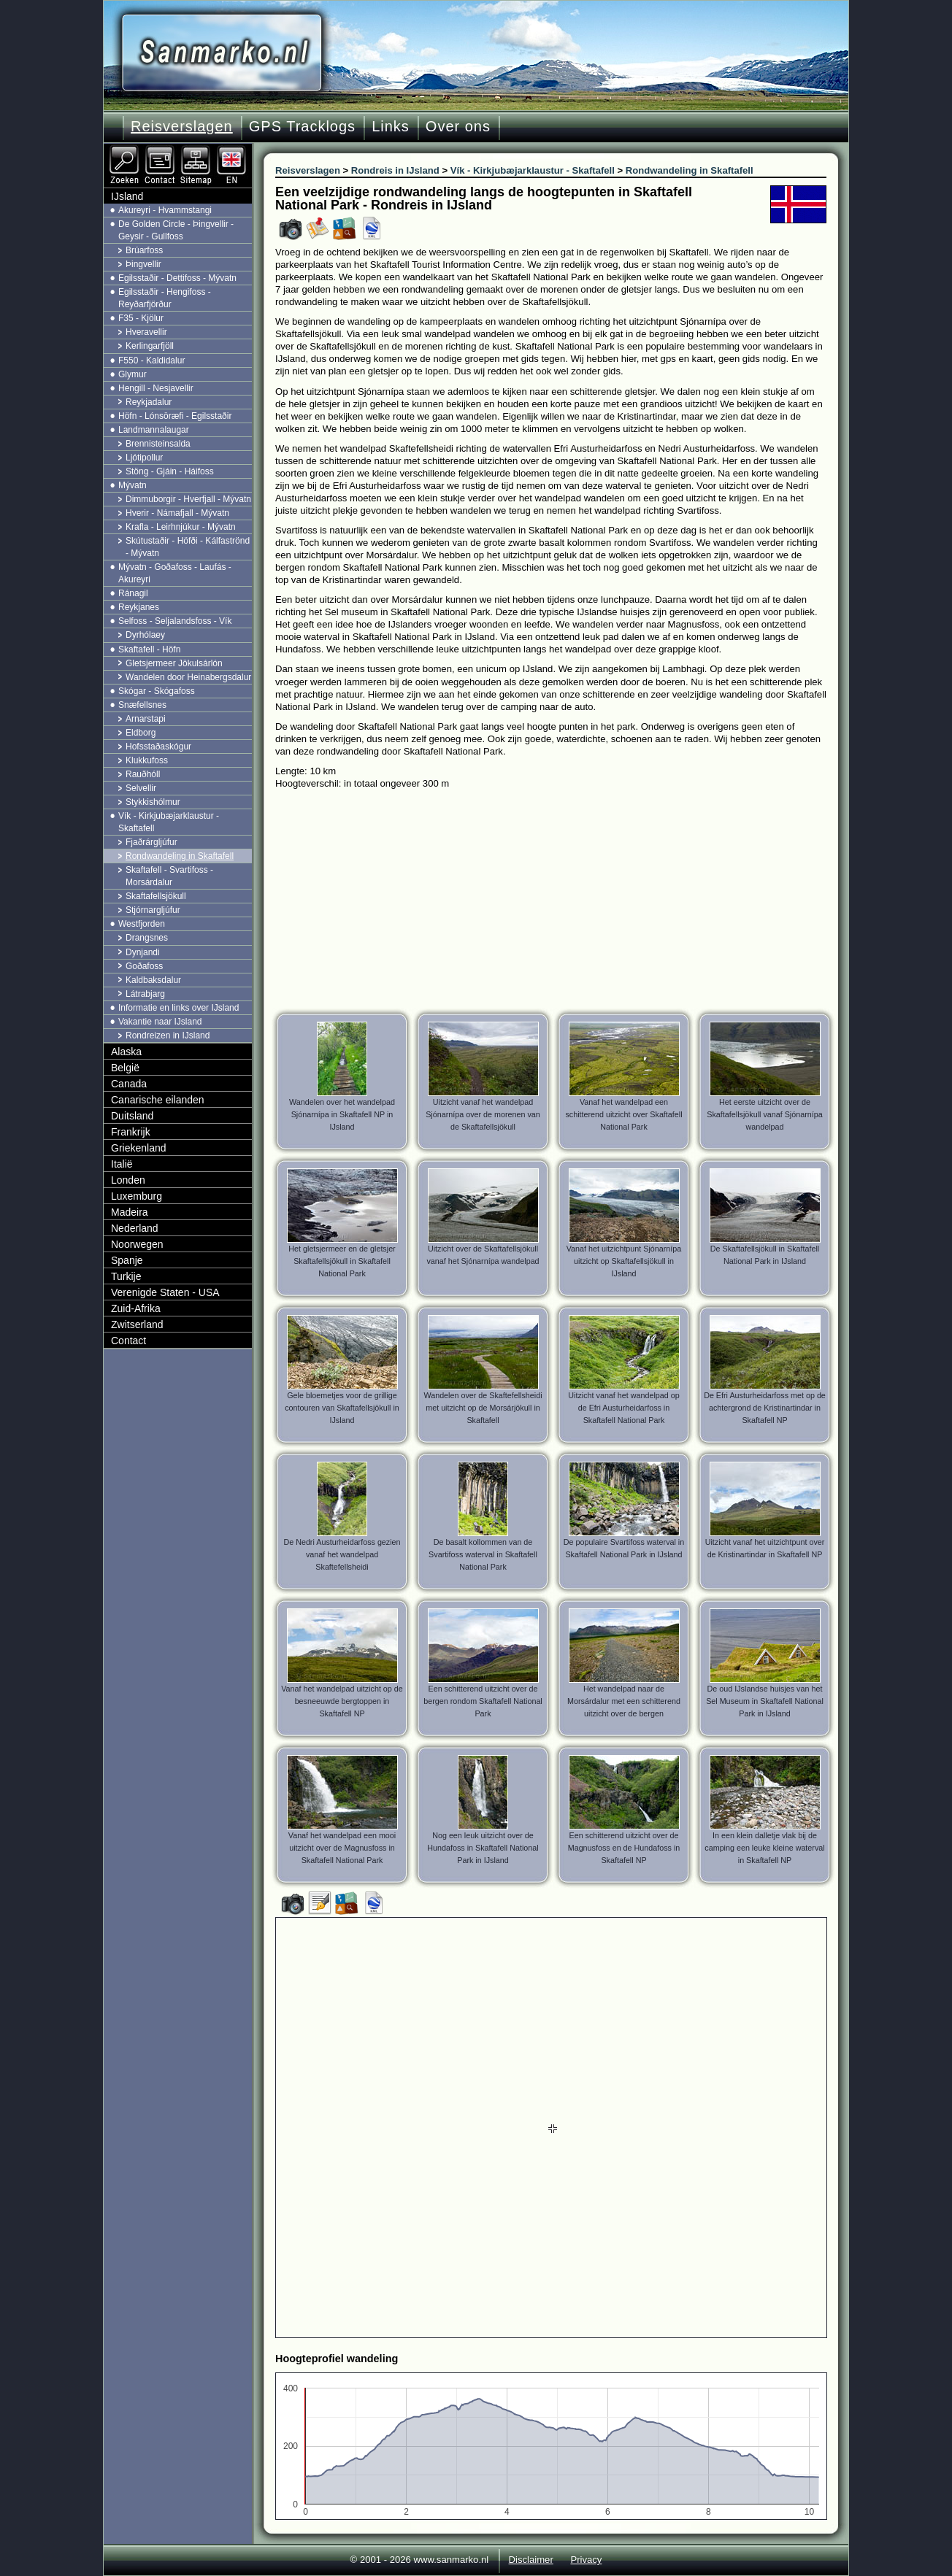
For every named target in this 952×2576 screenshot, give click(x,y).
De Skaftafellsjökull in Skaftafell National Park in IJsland (764, 1254)
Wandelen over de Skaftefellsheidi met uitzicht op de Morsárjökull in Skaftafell (482, 1407)
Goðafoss (144, 966)
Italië (122, 1164)
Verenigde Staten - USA (165, 1292)
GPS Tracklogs (302, 126)
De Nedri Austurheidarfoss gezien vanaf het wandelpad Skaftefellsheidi (341, 1554)
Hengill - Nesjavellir (155, 388)
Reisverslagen (182, 126)
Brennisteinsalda (158, 444)
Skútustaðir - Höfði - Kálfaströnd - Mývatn (188, 547)
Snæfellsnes (142, 705)
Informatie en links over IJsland (178, 1008)
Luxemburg (136, 1196)
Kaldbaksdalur (153, 980)
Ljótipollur (144, 457)
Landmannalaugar (153, 430)
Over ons (458, 126)
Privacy (586, 2559)
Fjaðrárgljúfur (151, 842)
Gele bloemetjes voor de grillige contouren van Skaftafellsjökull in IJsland (342, 1407)
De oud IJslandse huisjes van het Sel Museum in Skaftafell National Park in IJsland (765, 1701)
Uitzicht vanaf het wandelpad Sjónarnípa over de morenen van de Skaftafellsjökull (483, 1114)
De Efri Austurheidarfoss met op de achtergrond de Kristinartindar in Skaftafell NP (765, 1407)
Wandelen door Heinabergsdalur (188, 677)
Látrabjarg (145, 994)
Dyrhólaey (145, 635)
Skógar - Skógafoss (156, 691)
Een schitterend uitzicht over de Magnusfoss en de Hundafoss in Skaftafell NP (624, 1847)
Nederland (134, 1228)
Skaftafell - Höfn (149, 649)
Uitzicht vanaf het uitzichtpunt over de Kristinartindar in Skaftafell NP (765, 1548)
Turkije (126, 1276)
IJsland (127, 196)
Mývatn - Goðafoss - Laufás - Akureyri (174, 573)
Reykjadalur (149, 402)
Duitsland (132, 1116)
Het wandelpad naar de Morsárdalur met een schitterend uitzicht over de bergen (623, 1701)
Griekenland (138, 1148)
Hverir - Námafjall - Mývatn (177, 513)
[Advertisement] (561, 899)
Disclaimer (531, 2559)
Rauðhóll (143, 774)
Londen (128, 1180)
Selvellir (141, 788)
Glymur (132, 374)
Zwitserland (137, 1324)
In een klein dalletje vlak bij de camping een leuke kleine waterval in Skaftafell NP (764, 1847)
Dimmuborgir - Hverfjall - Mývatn (188, 499)
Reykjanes (138, 607)
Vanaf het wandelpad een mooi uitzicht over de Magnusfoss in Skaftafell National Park (342, 1847)
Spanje (127, 1260)
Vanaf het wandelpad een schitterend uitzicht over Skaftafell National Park (623, 1114)
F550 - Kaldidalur (151, 360)
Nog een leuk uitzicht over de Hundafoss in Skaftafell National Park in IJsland (482, 1847)
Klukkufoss (147, 760)
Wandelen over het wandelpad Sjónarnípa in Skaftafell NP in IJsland (342, 1114)
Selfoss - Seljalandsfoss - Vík (174, 621)
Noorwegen (137, 1244)
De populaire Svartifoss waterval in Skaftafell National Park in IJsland (624, 1548)
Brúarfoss (144, 250)
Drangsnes (147, 938)
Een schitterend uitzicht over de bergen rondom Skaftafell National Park (482, 1701)
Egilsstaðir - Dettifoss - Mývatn (177, 278)
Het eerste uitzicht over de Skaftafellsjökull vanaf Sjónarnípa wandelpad (764, 1114)
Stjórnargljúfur (153, 910)
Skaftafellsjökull (156, 896)
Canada (129, 1084)
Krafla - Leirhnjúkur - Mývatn (181, 527)
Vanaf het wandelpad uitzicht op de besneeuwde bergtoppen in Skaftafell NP (342, 1701)
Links (391, 126)
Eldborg (141, 733)
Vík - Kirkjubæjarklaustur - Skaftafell (168, 822)
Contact (128, 1340)
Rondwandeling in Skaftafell (180, 856)
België (125, 1067)
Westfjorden (141, 924)
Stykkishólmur (153, 802)
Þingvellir (143, 264)
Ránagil (133, 593)
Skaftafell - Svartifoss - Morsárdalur (169, 876)
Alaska (126, 1051)
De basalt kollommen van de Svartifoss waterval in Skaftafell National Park (483, 1554)
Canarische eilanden (157, 1100)
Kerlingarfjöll (150, 346)
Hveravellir (146, 332)
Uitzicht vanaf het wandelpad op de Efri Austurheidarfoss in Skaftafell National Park (623, 1407)
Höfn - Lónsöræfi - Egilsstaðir (174, 416)
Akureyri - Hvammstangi (165, 210)
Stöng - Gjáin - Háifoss (170, 471)
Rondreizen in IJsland (168, 1035)
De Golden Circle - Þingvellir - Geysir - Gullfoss (176, 230)
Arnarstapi (146, 719)
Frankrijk (130, 1132)
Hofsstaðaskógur (158, 746)
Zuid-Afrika (136, 1308)
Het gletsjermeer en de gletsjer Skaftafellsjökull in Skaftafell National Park (341, 1261)
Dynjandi (143, 952)
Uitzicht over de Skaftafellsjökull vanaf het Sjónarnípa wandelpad (482, 1254)
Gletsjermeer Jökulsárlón (174, 663)
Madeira (129, 1212)
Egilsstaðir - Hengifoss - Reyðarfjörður (164, 298)
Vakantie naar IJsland (160, 1022)
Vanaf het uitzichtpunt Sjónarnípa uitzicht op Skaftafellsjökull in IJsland (624, 1261)
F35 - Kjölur (141, 318)
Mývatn (132, 485)
